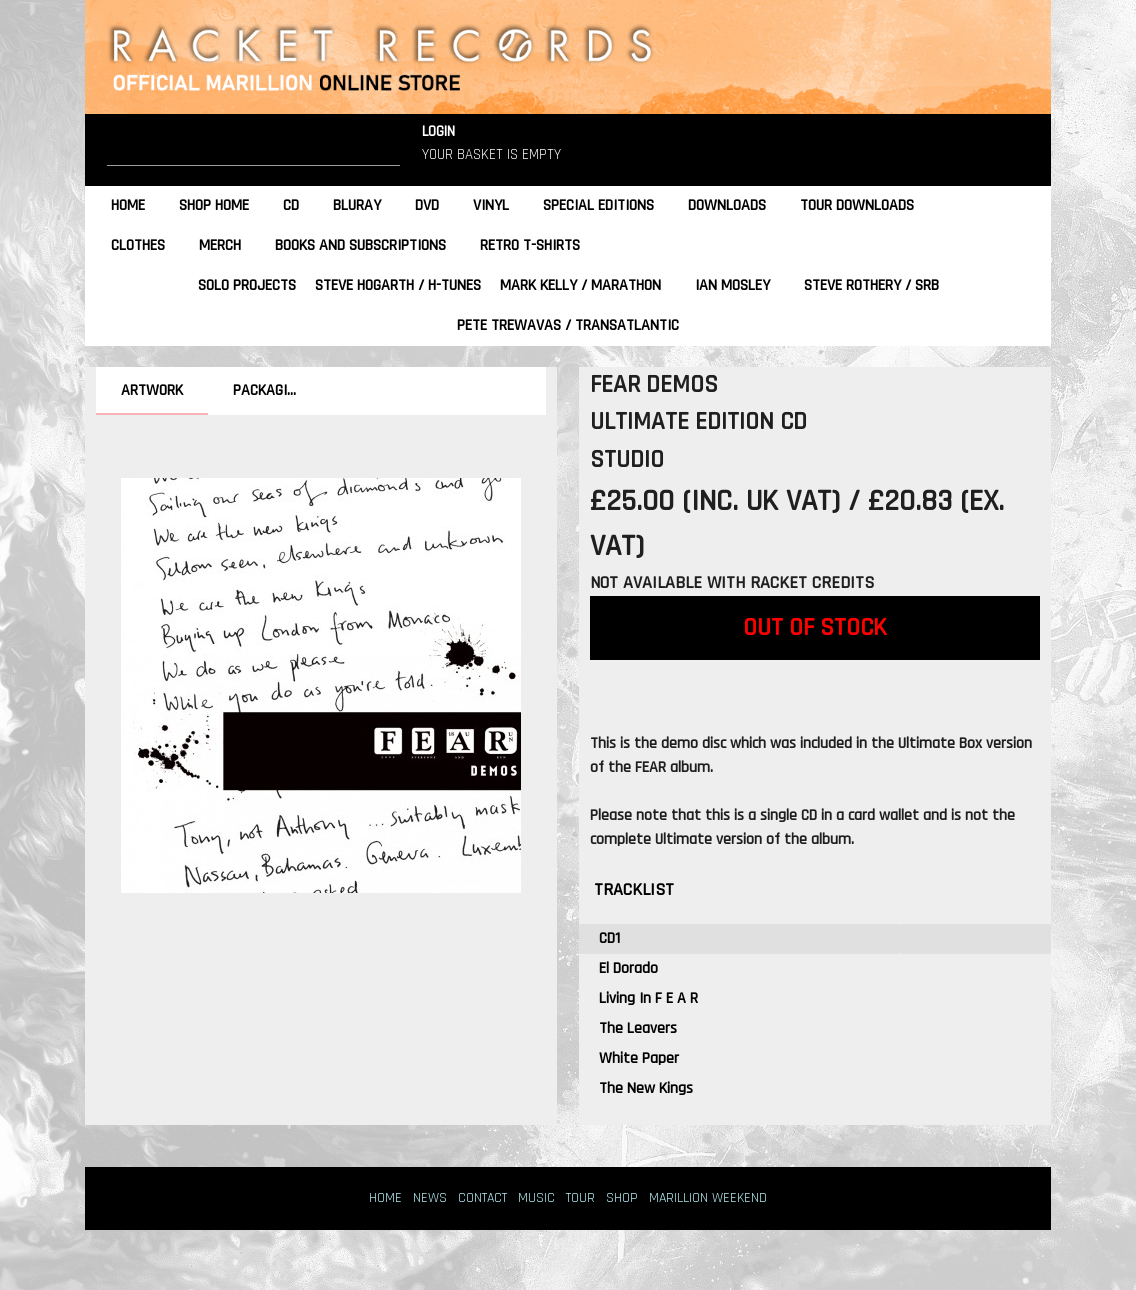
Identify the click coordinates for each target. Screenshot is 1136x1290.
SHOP (622, 1198)
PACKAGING (268, 390)
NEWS (430, 1198)
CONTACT (482, 1198)
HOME (385, 1198)
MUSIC (536, 1198)
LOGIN (438, 131)
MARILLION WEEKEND (708, 1198)
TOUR (580, 1198)
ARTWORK (152, 390)
